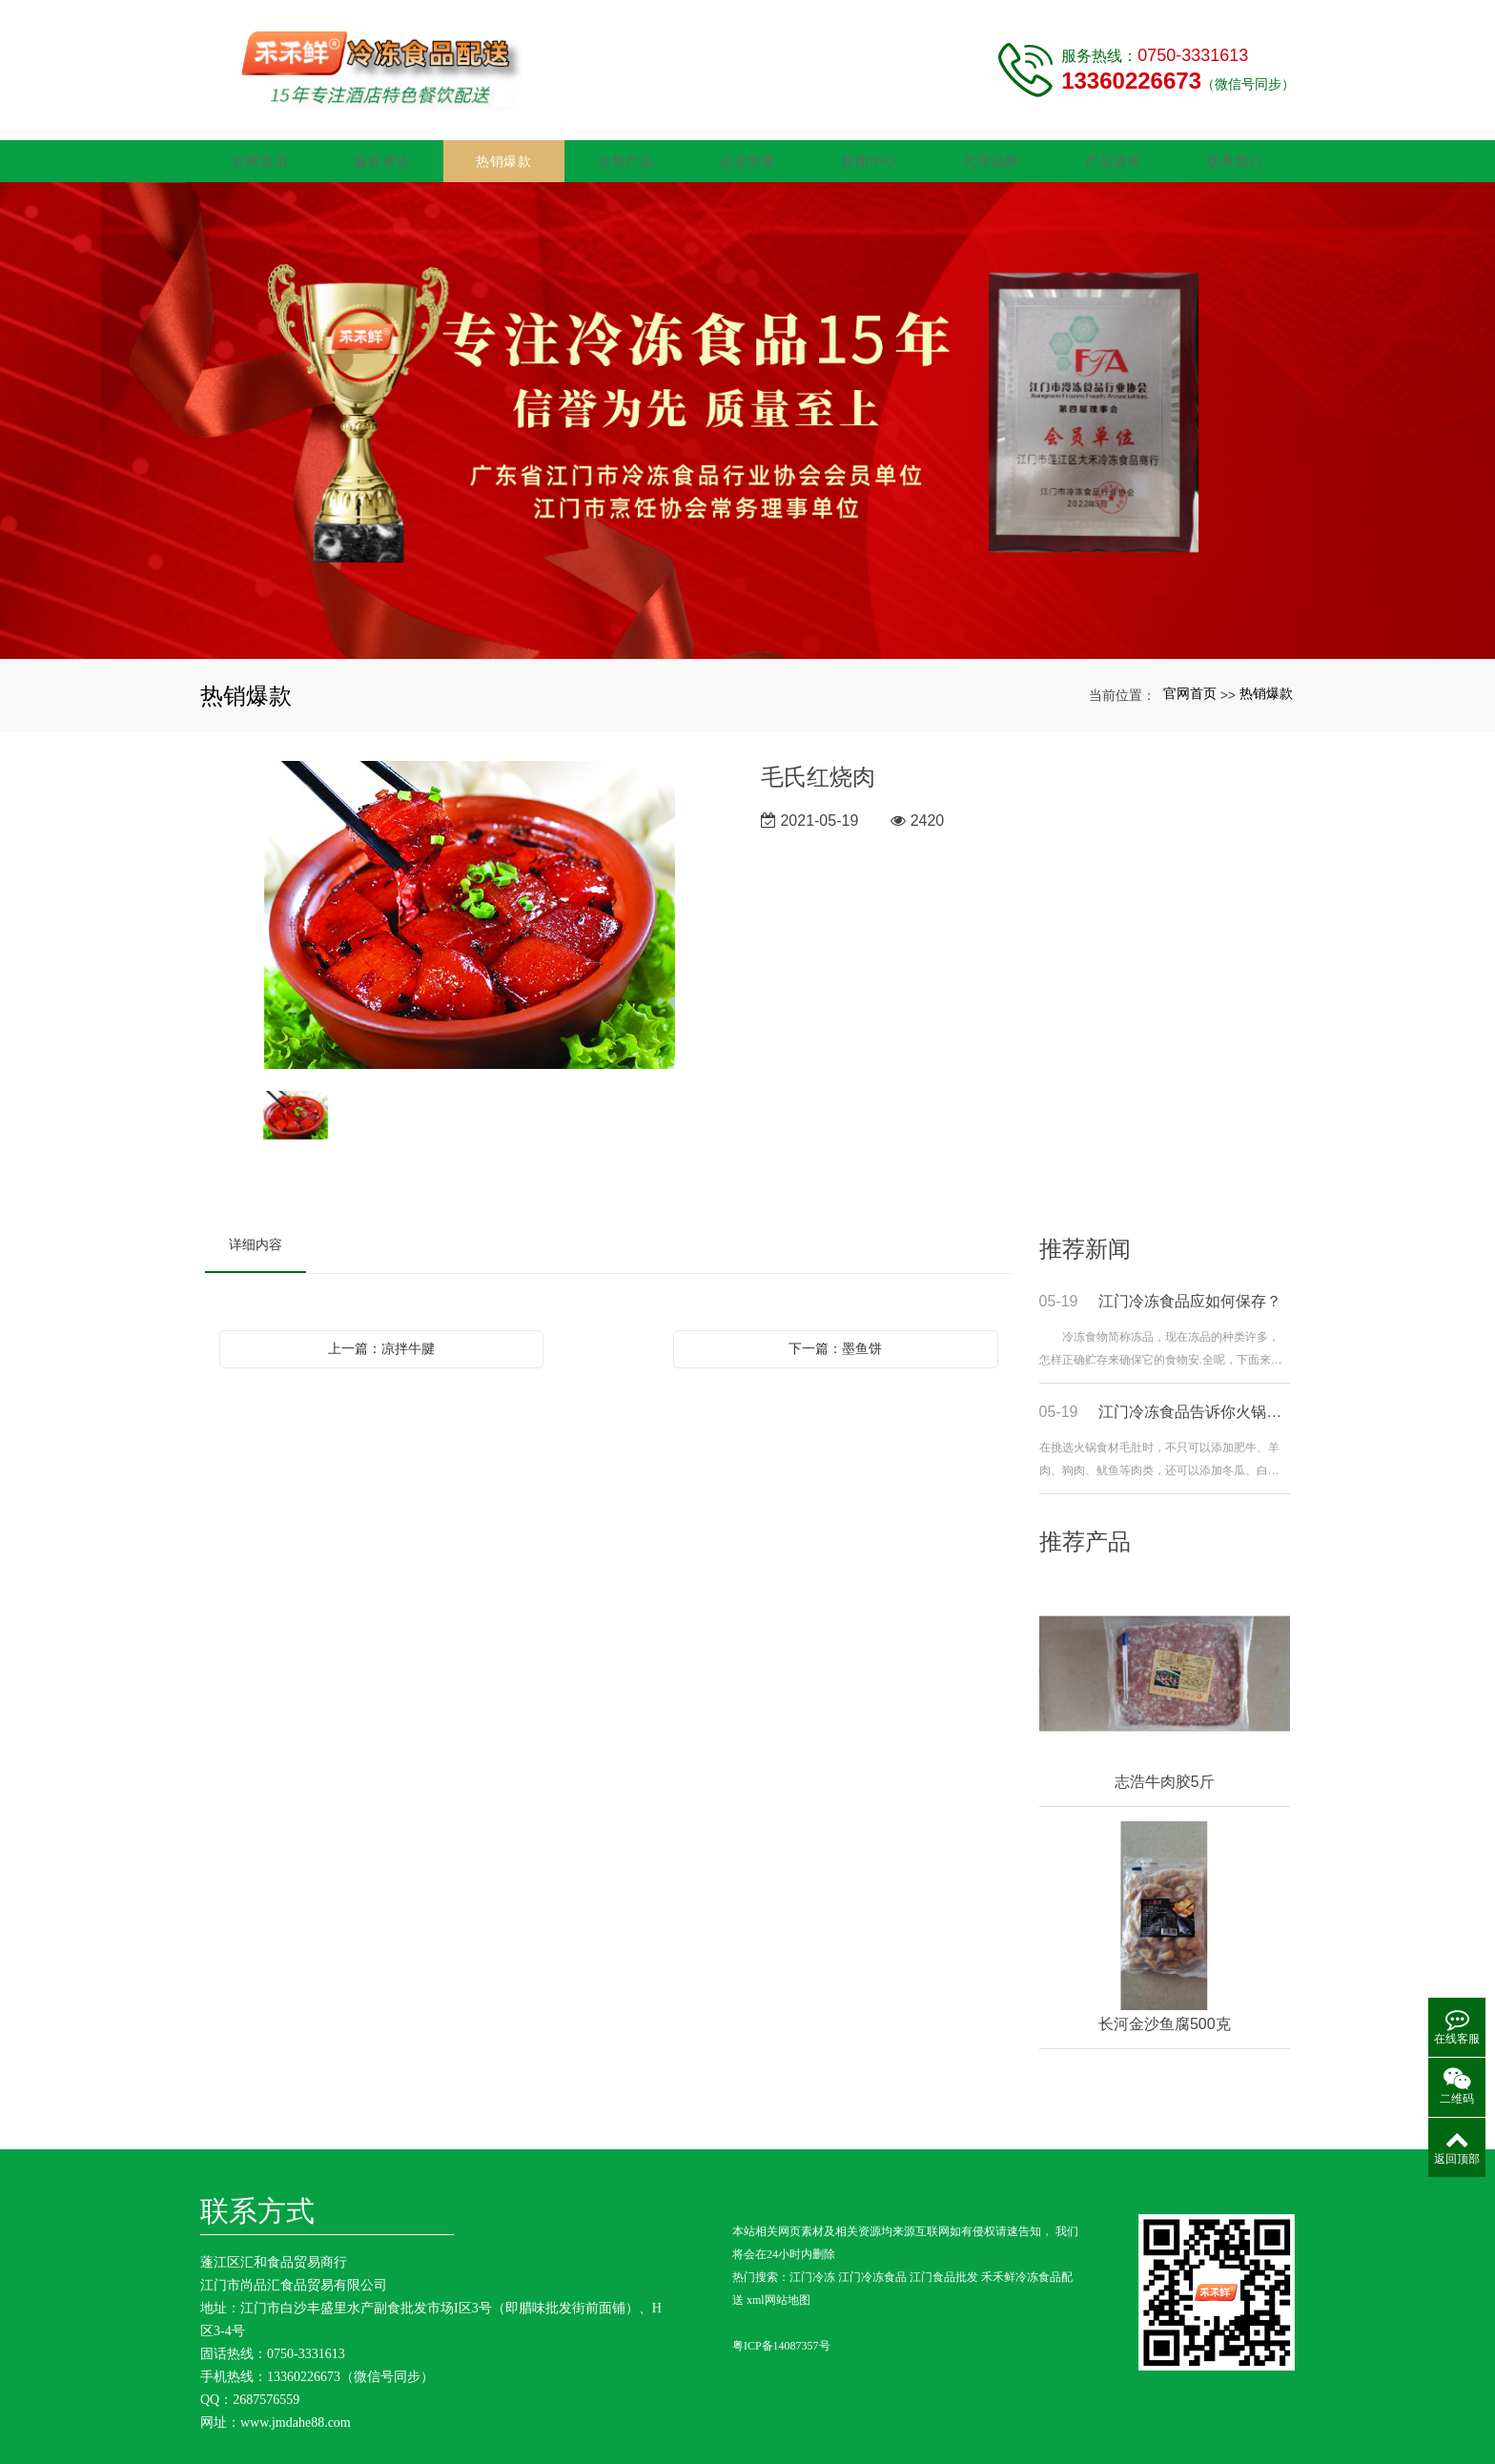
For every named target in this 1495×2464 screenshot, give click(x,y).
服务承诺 (382, 152)
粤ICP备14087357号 (781, 2338)
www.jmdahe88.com (295, 2414)
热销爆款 (504, 152)
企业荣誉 (748, 152)
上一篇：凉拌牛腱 (381, 1339)
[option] (469, 907)
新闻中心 (869, 152)
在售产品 (626, 152)
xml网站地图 (778, 2292)
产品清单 (1113, 152)
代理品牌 (991, 152)
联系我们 (1235, 152)
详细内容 (255, 1235)
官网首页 (260, 152)
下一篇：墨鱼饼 (835, 1339)
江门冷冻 (812, 2269)
